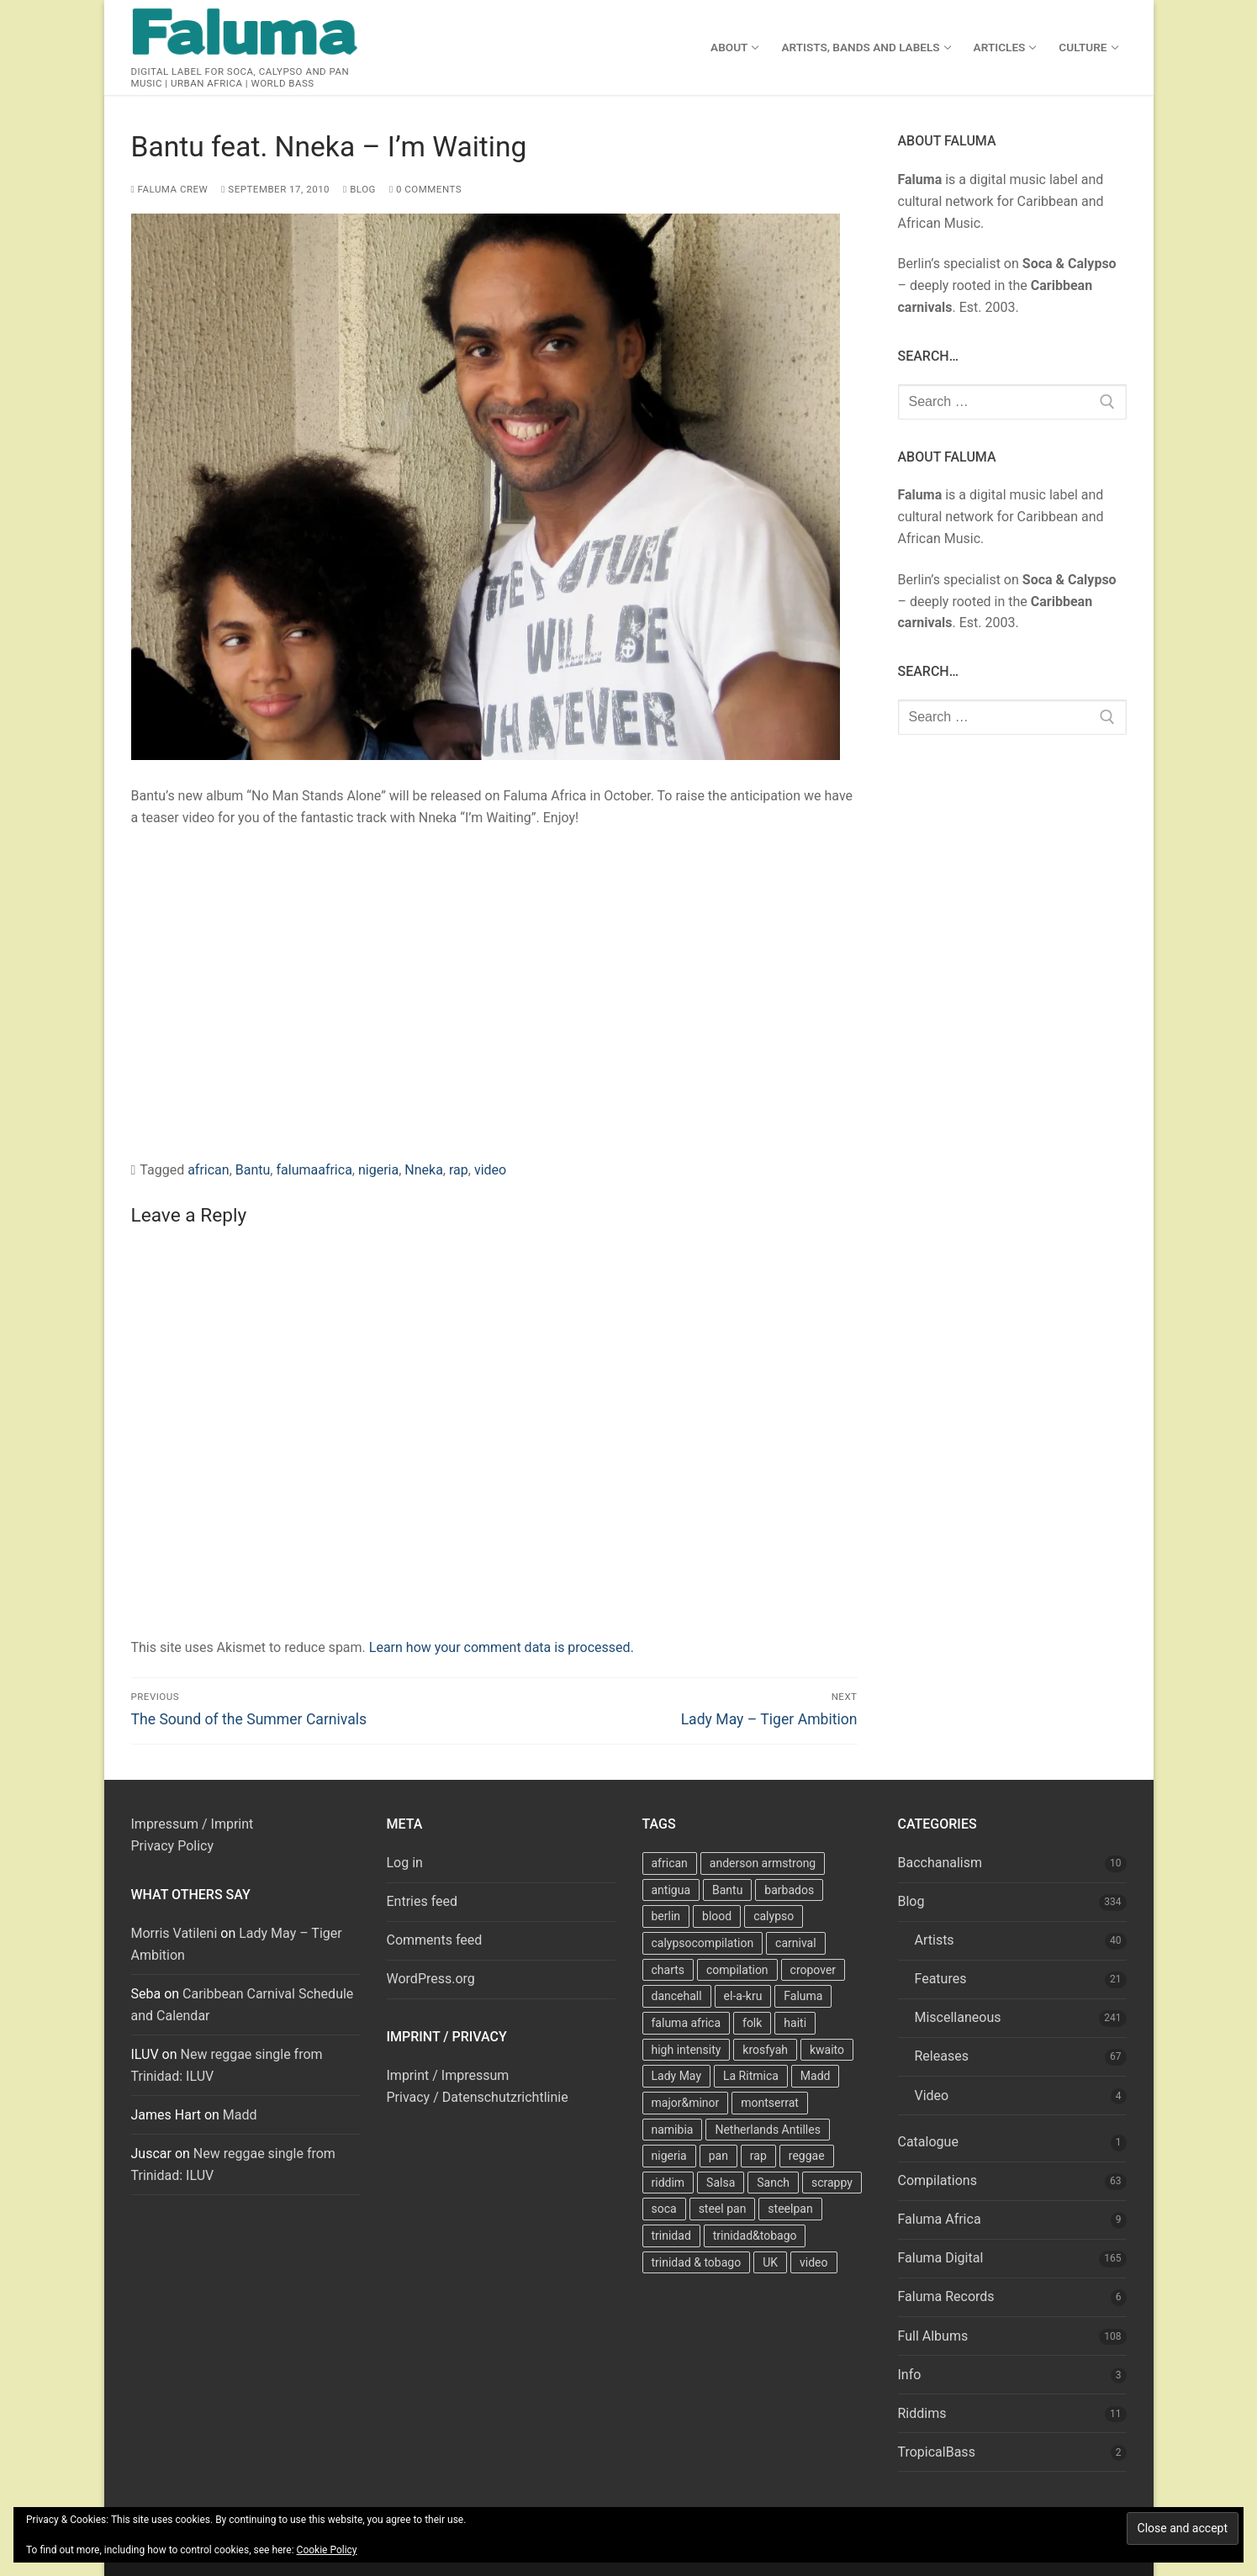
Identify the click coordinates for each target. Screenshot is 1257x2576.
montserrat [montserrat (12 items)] (770, 2102)
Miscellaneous (958, 2017)
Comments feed (435, 1940)
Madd (240, 2115)
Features (941, 1979)
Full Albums (933, 2336)
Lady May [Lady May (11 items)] (677, 2075)
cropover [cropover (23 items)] (813, 1970)
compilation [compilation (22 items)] (737, 1970)
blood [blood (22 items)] (716, 1916)
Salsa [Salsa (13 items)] (720, 2182)
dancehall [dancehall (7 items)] (677, 1996)
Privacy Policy (172, 1846)
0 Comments (425, 189)
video (490, 1170)
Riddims (922, 2413)
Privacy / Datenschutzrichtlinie (477, 2097)
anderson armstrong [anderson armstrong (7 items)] (763, 1863)
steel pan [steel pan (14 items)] (723, 2208)
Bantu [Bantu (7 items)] (727, 1890)
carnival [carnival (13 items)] (795, 1943)
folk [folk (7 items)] (752, 2023)
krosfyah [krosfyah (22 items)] (765, 2049)
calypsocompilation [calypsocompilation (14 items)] (703, 1943)
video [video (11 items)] (814, 2262)
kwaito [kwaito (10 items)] (827, 2049)
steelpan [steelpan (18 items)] (790, 2208)
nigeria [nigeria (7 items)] (669, 2155)
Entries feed (422, 1901)
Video (932, 2096)
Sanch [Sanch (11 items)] (773, 2182)
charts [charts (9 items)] (668, 1970)
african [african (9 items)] (670, 1863)
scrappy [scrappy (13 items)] (832, 2182)
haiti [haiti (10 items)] (795, 2023)
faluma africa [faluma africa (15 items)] (686, 2023)
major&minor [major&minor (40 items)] (686, 2102)
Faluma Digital (941, 2258)
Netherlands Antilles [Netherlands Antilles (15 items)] (768, 2129)
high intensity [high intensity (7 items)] (686, 2049)
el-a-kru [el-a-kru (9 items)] (743, 1996)
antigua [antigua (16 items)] (671, 1890)
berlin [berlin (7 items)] (666, 1916)
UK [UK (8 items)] (770, 2262)
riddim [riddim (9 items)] (668, 2182)
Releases (942, 2056)
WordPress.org (431, 1979)
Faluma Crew (170, 189)
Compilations (937, 2180)
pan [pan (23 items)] (718, 2155)
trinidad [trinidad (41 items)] (671, 2235)
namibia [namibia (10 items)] (673, 2129)
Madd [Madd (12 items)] (815, 2075)
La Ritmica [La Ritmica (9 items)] (751, 2075)
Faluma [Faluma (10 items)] (803, 1996)
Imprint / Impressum (448, 2075)
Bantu (253, 1170)
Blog (359, 189)
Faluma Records (946, 2296)
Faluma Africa (939, 2219)
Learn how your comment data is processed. (501, 1647)
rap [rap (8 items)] (758, 2155)
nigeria (378, 1170)
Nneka (423, 1170)
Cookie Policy (327, 2550)
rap (458, 1170)
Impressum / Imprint (192, 1824)
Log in (405, 1863)
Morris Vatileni (174, 1933)
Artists (934, 1940)
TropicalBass (936, 2452)
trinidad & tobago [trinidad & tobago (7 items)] (697, 2262)
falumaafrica (313, 1170)
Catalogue (928, 2142)
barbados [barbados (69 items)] (789, 1890)
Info (910, 2375)
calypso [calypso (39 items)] (773, 1916)
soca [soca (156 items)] (664, 2208)
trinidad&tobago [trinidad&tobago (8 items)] (755, 2235)
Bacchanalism (940, 1863)
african (208, 1170)
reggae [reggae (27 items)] (807, 2155)
